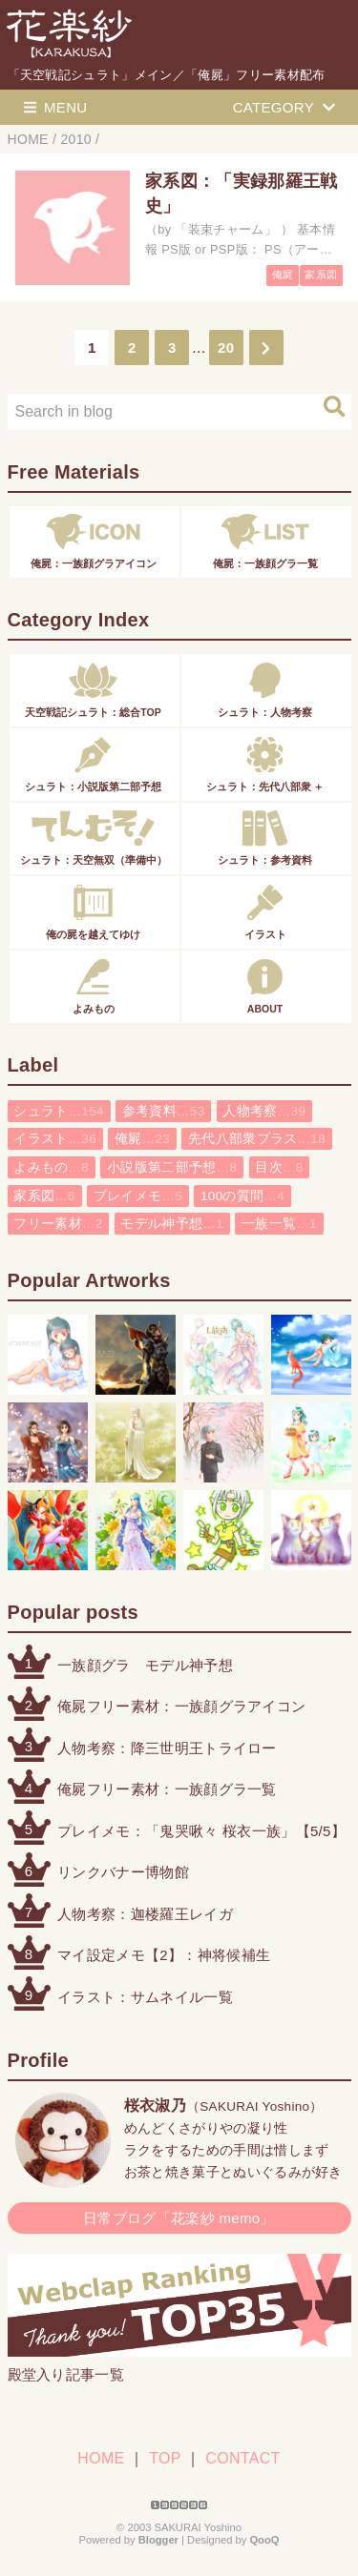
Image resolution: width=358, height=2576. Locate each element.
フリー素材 (57, 1223)
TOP (164, 2458)
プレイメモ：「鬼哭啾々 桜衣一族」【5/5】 (201, 1831)
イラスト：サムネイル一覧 (145, 1997)
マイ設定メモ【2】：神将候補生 (163, 1955)
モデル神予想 (171, 1223)
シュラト (58, 1111)
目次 (279, 1167)
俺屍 (283, 274)
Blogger (158, 2539)
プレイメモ (138, 1196)
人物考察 (263, 1111)
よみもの (51, 1167)
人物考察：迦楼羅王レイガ (145, 1914)
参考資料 (163, 1111)
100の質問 (242, 1196)
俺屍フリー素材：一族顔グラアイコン (181, 1706)
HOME (100, 2458)
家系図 (321, 274)
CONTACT (242, 2458)
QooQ (264, 2539)
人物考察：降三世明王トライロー (167, 1748)
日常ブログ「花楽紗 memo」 (179, 2218)
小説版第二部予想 (172, 1167)
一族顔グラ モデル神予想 (145, 1665)
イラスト (54, 1139)
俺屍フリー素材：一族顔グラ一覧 (167, 1789)
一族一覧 (279, 1223)
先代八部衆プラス (257, 1139)
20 (226, 347)
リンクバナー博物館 (123, 1872)
